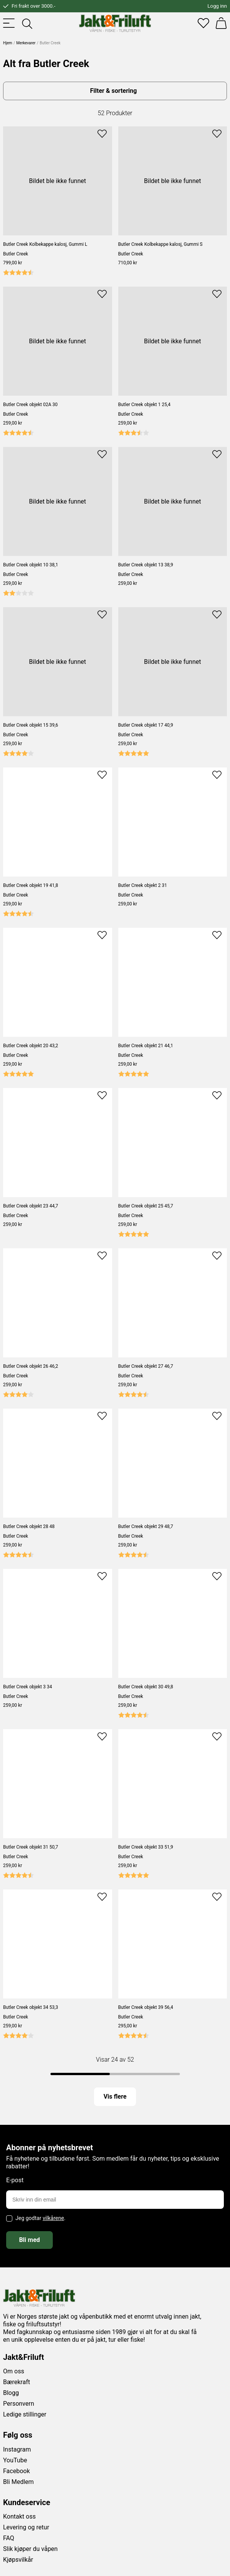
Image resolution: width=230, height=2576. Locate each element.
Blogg (11, 2392)
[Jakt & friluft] (115, 23)
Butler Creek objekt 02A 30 (30, 404)
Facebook (16, 2471)
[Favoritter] (203, 23)
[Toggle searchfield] (26, 23)
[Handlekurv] (221, 23)
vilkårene (53, 2218)
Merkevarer (25, 43)
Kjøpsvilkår (18, 2559)
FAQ (8, 2538)
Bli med (29, 2240)
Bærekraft (16, 2382)
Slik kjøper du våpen (30, 2548)
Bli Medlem (18, 2481)
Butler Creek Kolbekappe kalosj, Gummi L (45, 244)
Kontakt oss (19, 2516)
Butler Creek (15, 254)
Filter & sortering (113, 90)
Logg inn (217, 6)
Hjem (7, 43)
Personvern (18, 2403)
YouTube (15, 2460)
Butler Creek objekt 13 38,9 (145, 565)
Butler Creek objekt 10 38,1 (30, 565)
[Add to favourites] (102, 133)
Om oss (13, 2371)
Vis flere (115, 2096)
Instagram (17, 2449)
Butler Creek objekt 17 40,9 (145, 725)
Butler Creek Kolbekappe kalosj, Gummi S (160, 244)
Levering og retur (26, 2527)
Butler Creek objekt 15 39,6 (30, 725)
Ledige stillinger (24, 2414)
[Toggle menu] (9, 23)
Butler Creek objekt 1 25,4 (144, 404)
